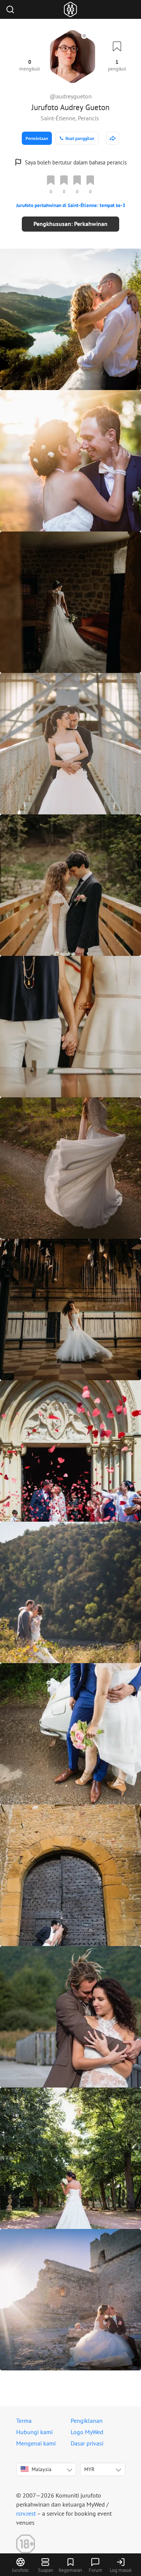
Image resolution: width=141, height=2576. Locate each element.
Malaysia (36, 2469)
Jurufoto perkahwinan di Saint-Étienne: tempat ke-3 (70, 205)
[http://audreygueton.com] (112, 138)
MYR (89, 2469)
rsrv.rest (26, 2513)
